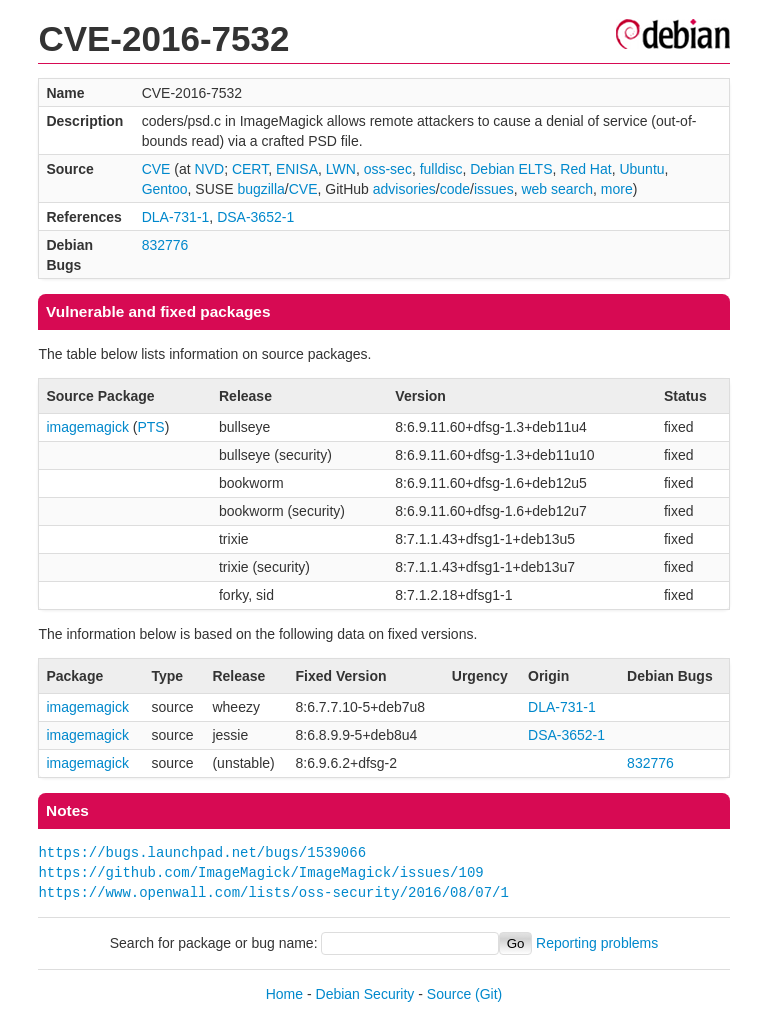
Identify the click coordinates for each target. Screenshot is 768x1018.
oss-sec (388, 169)
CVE (156, 169)
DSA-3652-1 (255, 217)
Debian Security (365, 994)
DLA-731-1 (176, 217)
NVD (210, 169)
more (617, 189)
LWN (341, 169)
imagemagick (87, 427)
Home (284, 994)
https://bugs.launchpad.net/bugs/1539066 (202, 852)
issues (494, 189)
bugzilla (260, 189)
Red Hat (585, 169)
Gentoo (165, 189)
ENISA (297, 169)
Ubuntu (641, 169)
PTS (150, 427)
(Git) (488, 994)
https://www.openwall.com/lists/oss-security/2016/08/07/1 (273, 892)
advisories (404, 189)
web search (557, 189)
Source (449, 994)
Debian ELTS (511, 169)
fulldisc (441, 169)
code (455, 189)
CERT (250, 169)
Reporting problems (597, 943)
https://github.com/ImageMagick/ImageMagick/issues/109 (260, 872)
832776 (165, 245)
